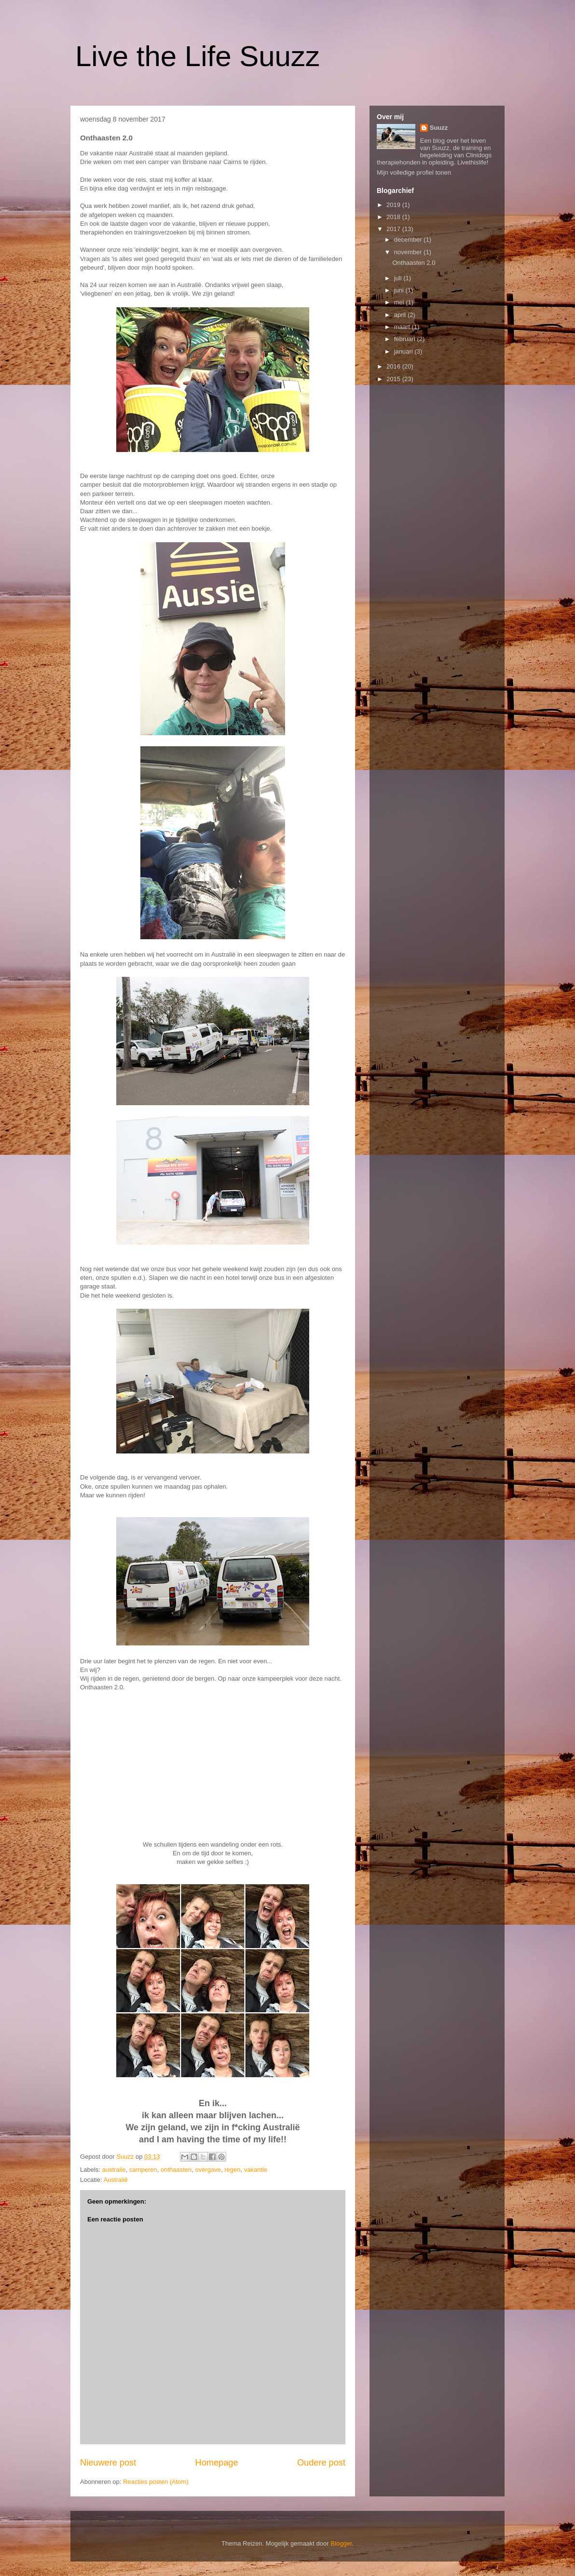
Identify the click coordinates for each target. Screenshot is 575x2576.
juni (400, 290)
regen (232, 2169)
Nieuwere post (108, 2462)
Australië (115, 2179)
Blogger (341, 2543)
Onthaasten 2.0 (413, 262)
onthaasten (176, 2169)
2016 (394, 366)
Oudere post (321, 2462)
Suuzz (439, 127)
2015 (394, 379)
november (409, 252)
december (409, 239)
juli (399, 278)
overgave (208, 2169)
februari (405, 339)
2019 (394, 204)
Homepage (216, 2462)
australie (114, 2169)
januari (404, 351)
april (401, 314)
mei (400, 302)
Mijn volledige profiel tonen (414, 172)
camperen (143, 2169)
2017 (394, 229)
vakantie (255, 2169)
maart (403, 326)
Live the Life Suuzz (197, 56)
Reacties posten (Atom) (156, 2481)
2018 (394, 216)
